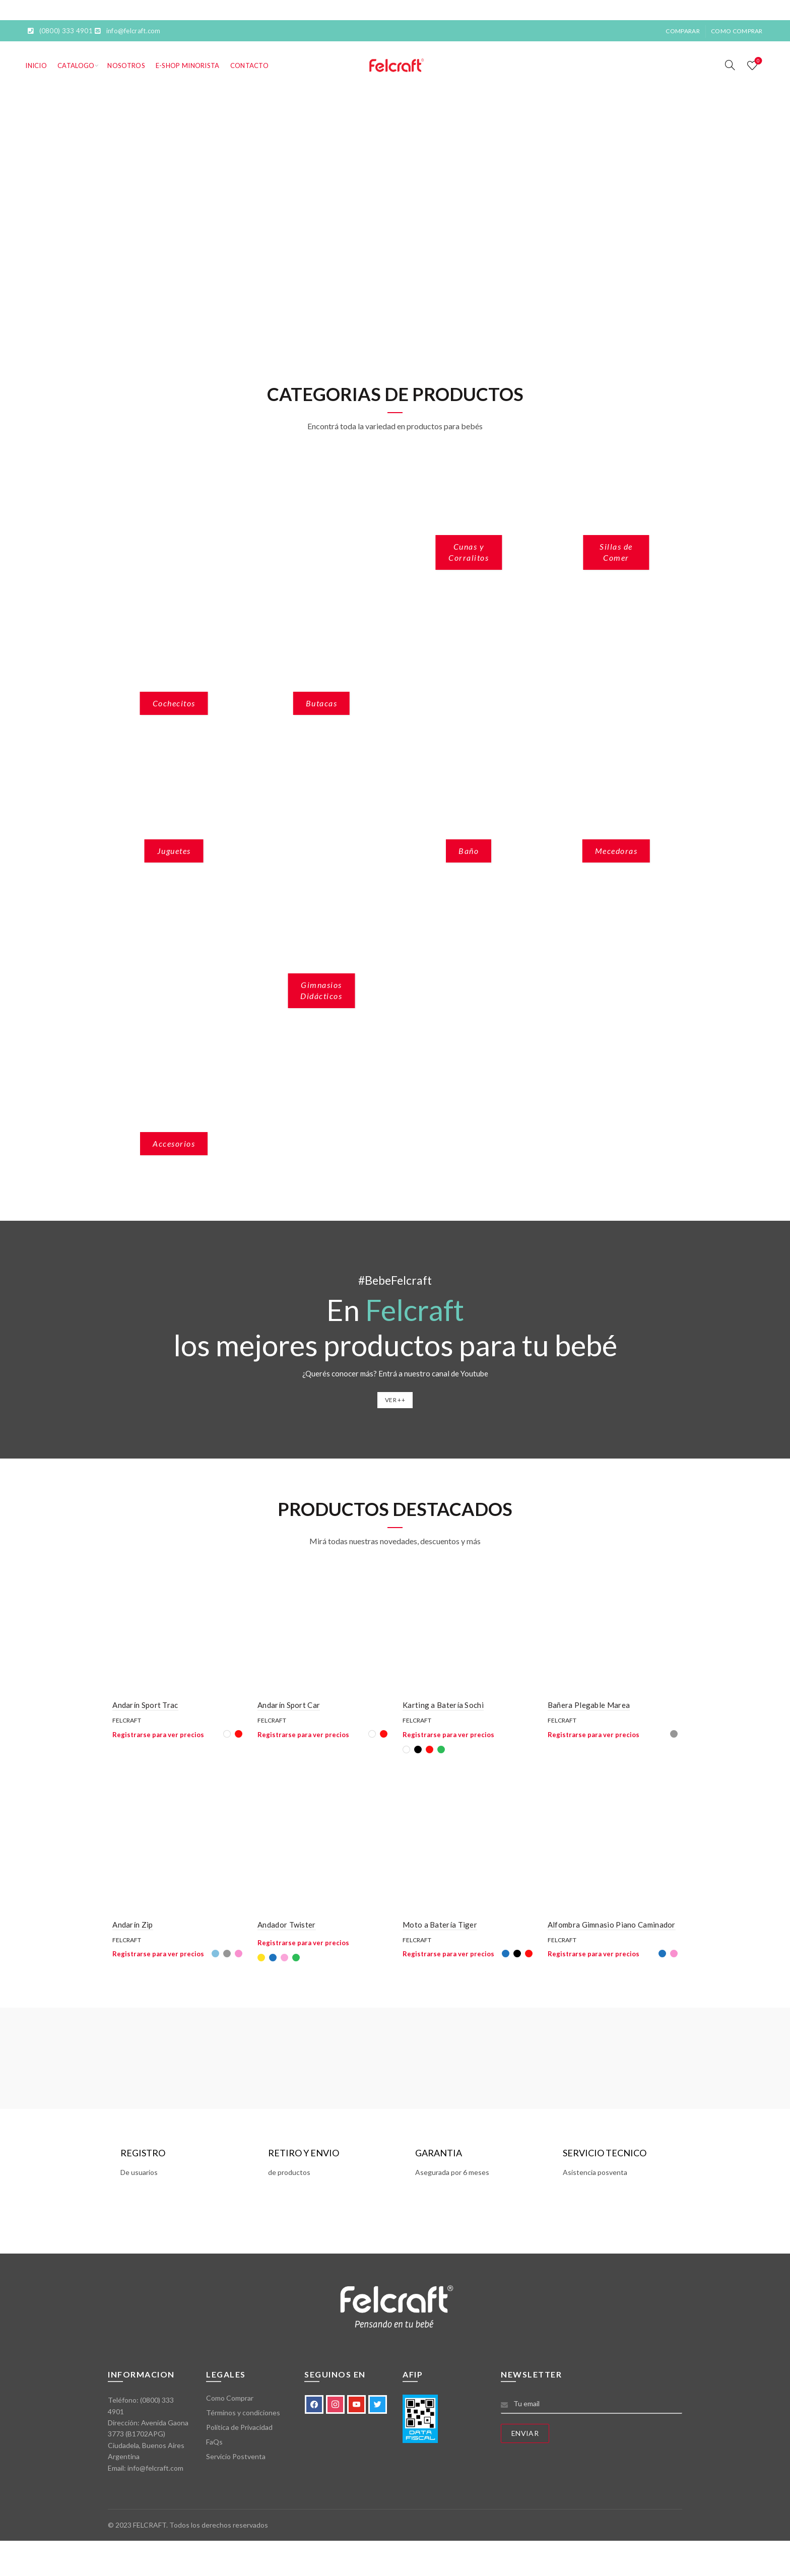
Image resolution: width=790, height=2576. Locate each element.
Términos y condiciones (243, 2417)
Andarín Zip (128, 1929)
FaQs (214, 2446)
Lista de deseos (757, 61)
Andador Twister (284, 1929)
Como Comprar (737, 31)
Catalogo (75, 65)
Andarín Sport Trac (140, 1707)
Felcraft (122, 1723)
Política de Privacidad (239, 2431)
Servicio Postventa (236, 2461)
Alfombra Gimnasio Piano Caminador (614, 1929)
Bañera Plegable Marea (591, 1707)
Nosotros (126, 65)
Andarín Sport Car (286, 1707)
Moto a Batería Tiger (440, 1929)
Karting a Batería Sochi (443, 1707)
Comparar (682, 31)
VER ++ (395, 1400)
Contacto (249, 65)
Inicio (36, 65)
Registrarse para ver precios (154, 1737)
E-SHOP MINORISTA (188, 65)
